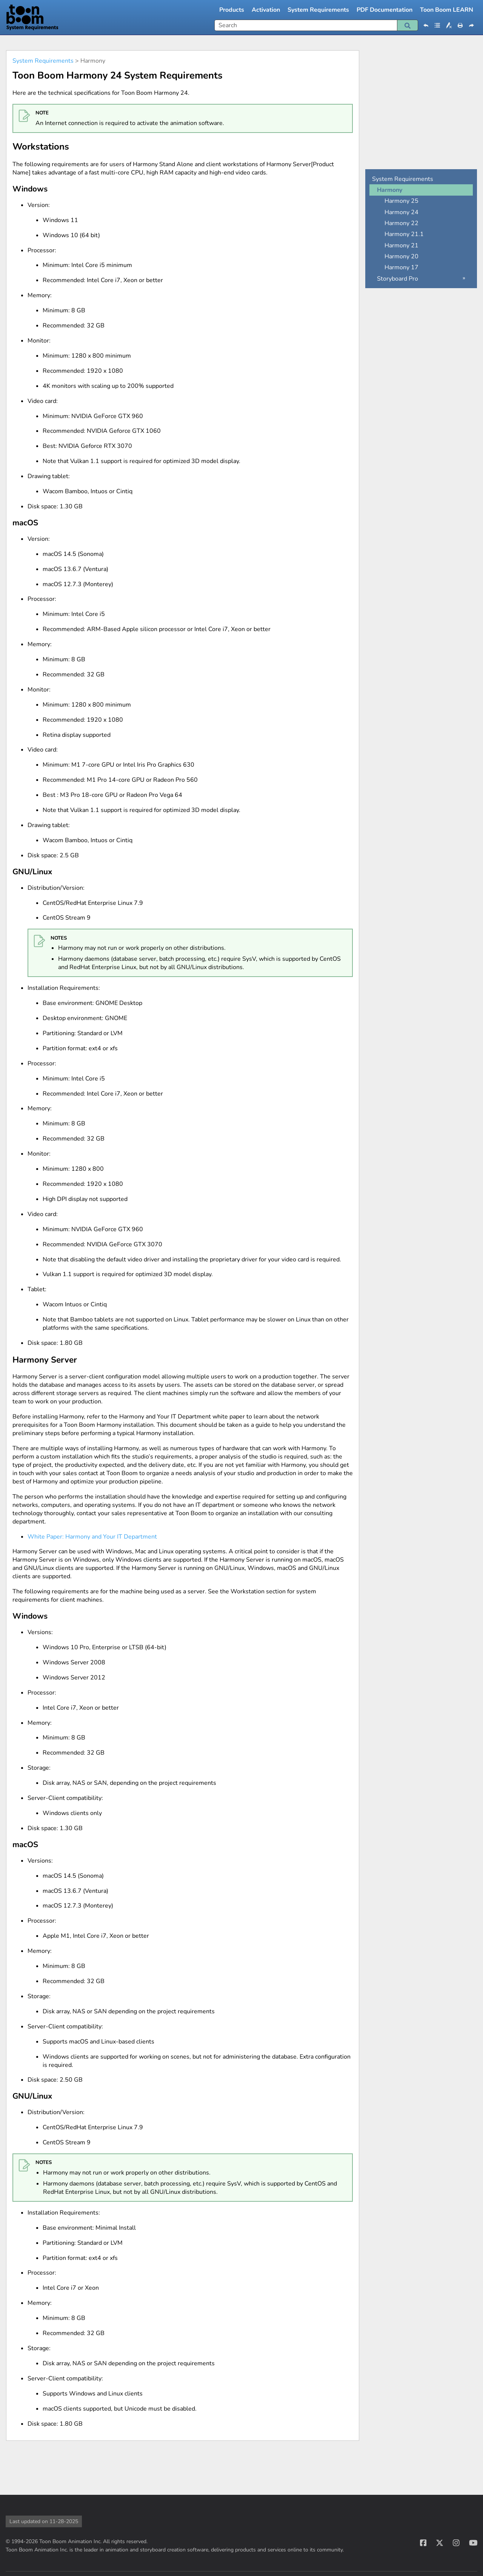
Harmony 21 (401, 245)
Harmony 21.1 (404, 234)
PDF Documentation (384, 10)
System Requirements (318, 10)
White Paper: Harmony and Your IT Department (92, 1537)
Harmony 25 (401, 201)
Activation (266, 10)
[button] (407, 25)
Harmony (389, 190)
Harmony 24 (401, 212)
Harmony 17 (401, 267)
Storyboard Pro (397, 279)
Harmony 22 (401, 223)
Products (231, 10)
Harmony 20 (401, 256)
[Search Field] (316, 25)
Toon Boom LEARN (446, 10)
